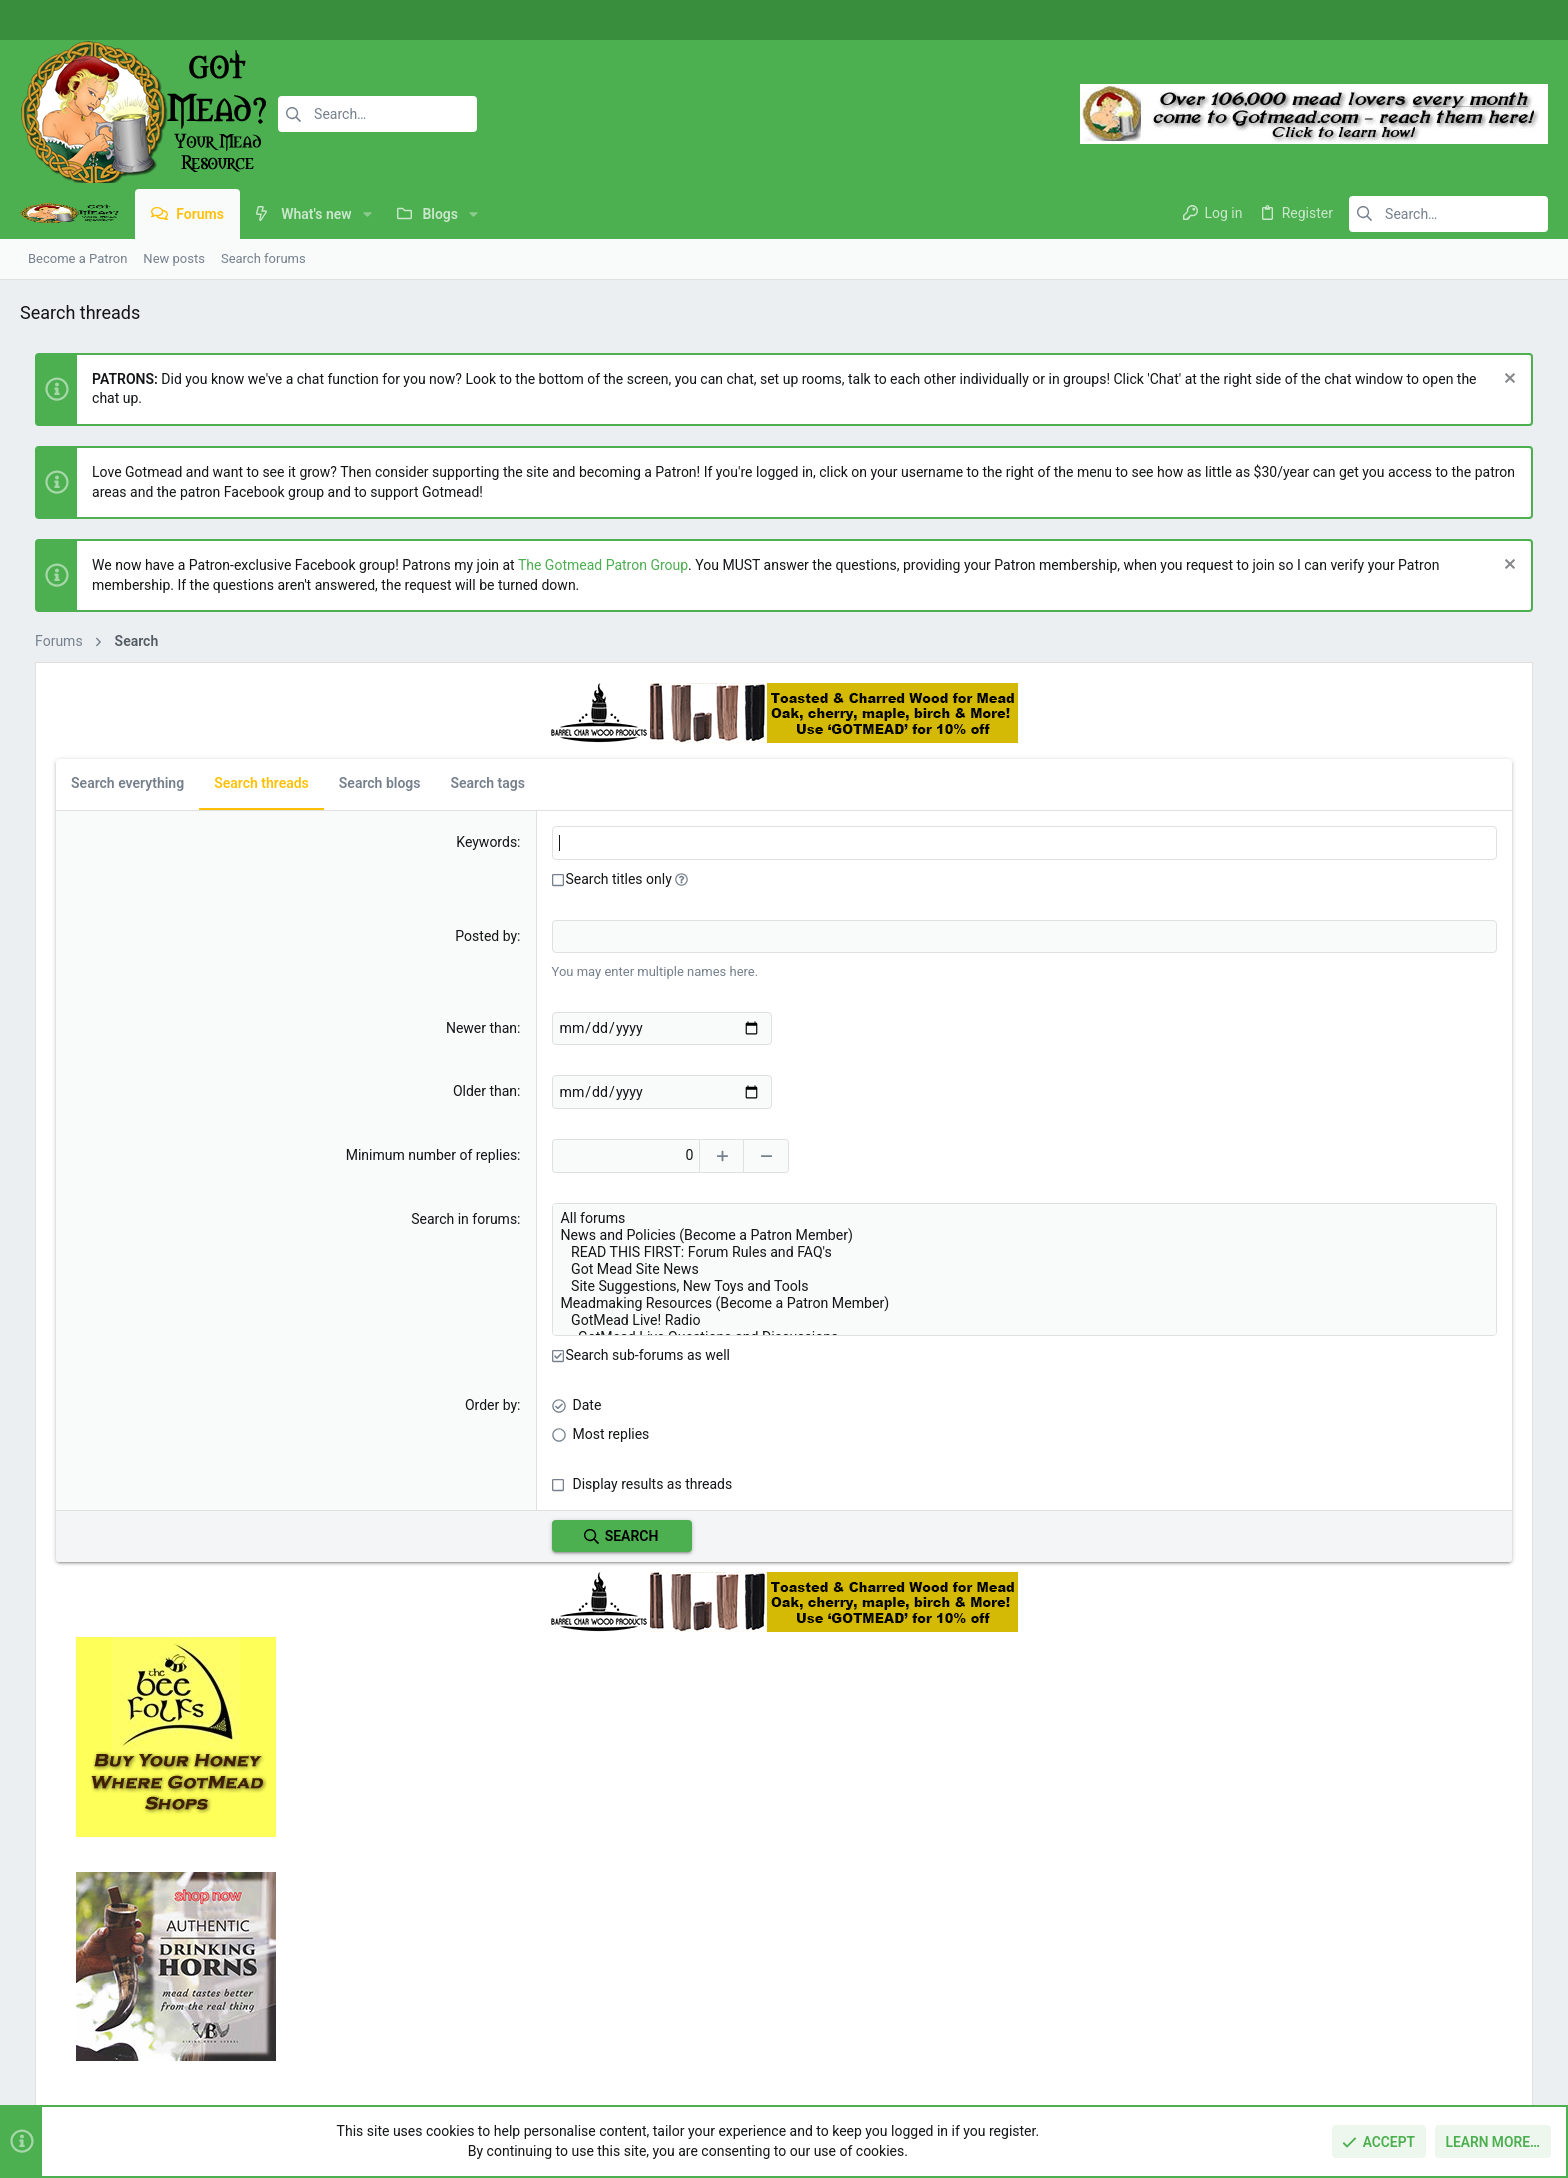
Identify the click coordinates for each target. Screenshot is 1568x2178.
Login (1075, 1897)
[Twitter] (1523, 20)
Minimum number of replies (336, 1154)
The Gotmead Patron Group (588, 565)
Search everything (112, 783)
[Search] (377, 114)
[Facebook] (1463, 20)
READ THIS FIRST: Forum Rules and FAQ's (849, 1251)
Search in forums (370, 1218)
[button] (367, 214)
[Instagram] (1493, 20)
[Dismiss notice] (1522, 380)
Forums (561, 1936)
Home (556, 1897)
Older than (391, 1091)
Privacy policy (1364, 2066)
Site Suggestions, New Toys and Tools (849, 1285)
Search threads (246, 783)
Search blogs (365, 783)
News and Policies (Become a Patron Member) (849, 1234)
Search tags (472, 783)
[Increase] (629, 1155)
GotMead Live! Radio (849, 1319)
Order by (397, 1403)
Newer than (387, 1027)
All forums (849, 1217)
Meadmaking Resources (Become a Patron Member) (849, 1302)
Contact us (571, 1974)
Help (1429, 2066)
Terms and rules (1266, 2066)
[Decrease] (674, 1155)
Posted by (392, 935)
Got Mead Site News (849, 1268)
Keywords (392, 842)
